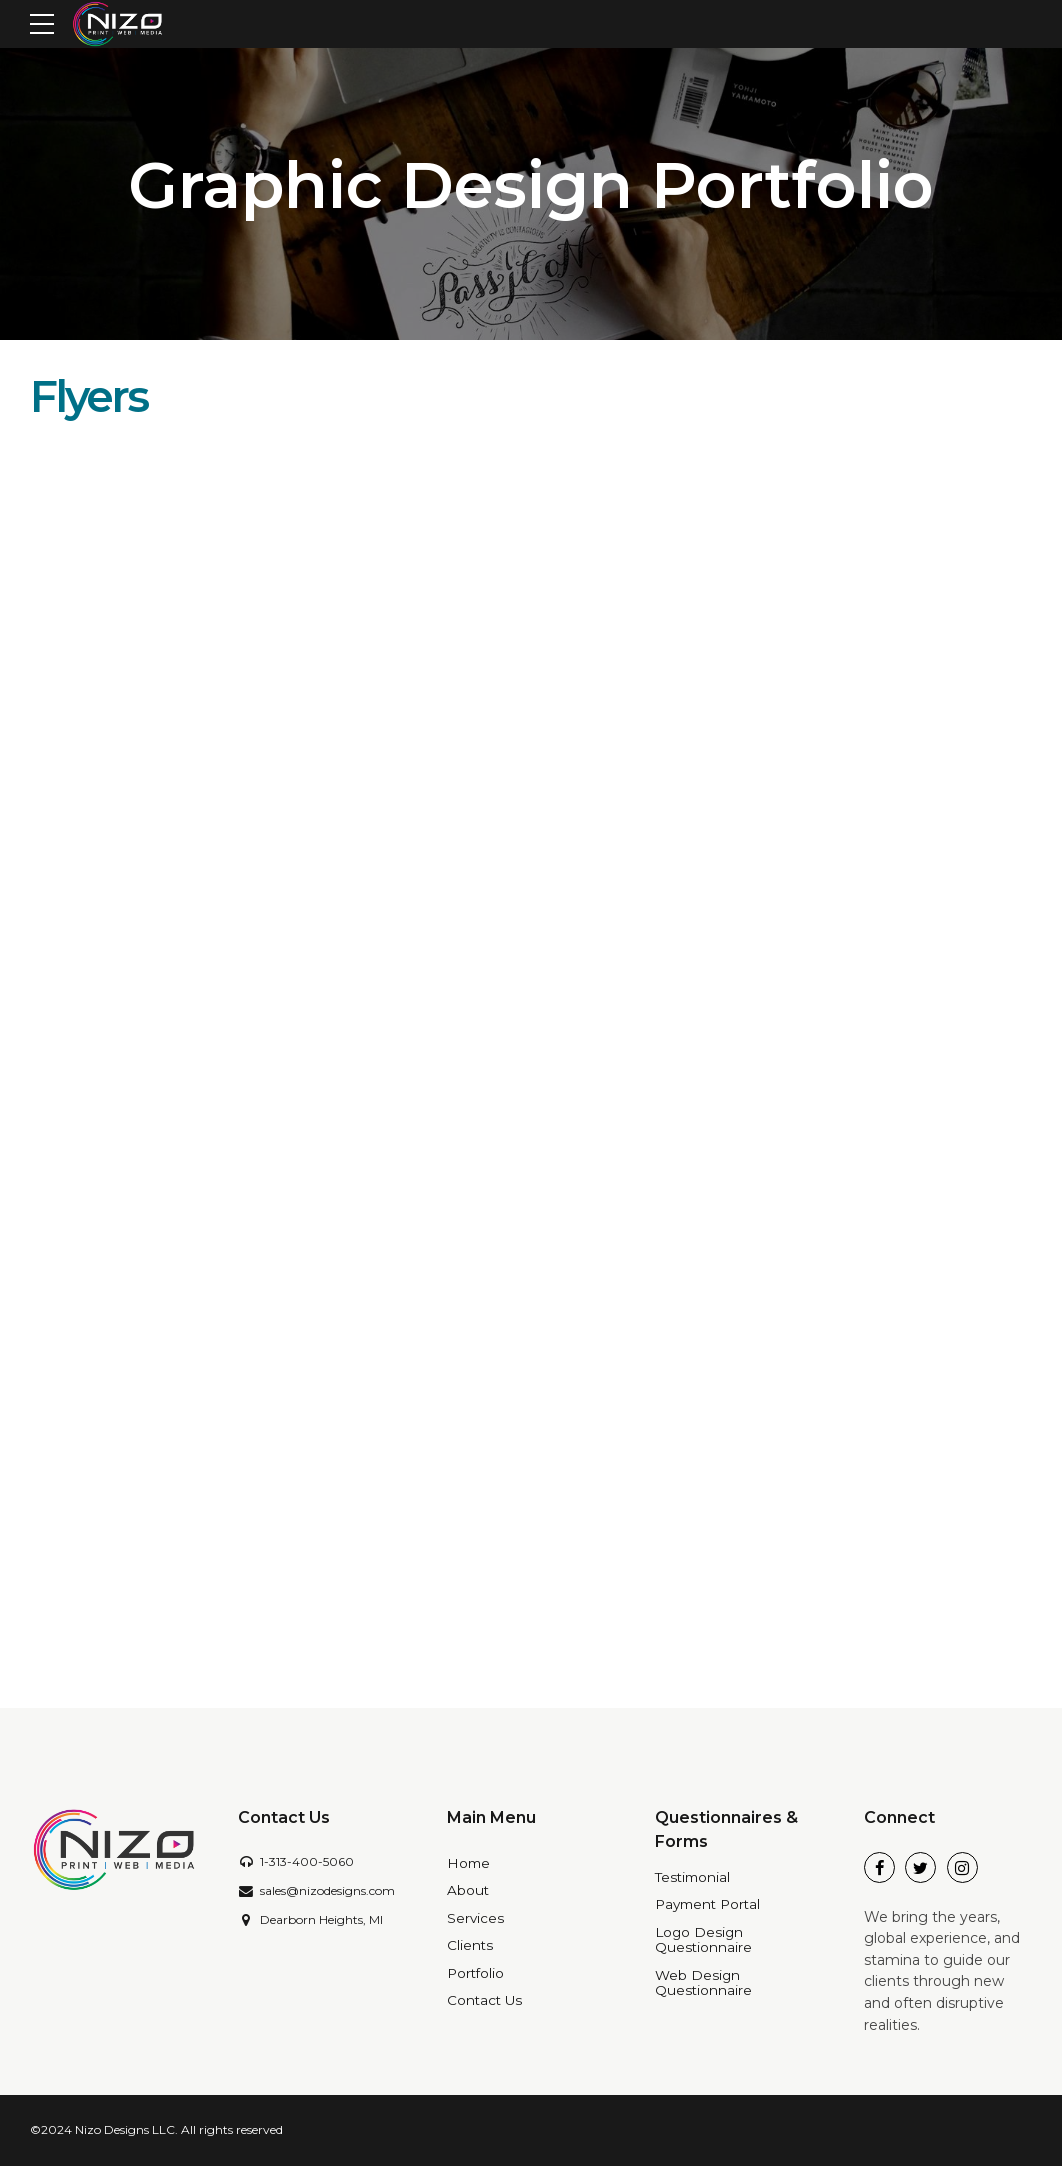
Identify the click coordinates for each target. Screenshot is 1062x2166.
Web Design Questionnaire (703, 1983)
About (468, 1890)
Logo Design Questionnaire (703, 1940)
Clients (470, 1945)
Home (468, 1863)
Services (475, 1918)
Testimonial (692, 1877)
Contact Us (484, 2000)
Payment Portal (707, 1904)
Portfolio (475, 1973)
